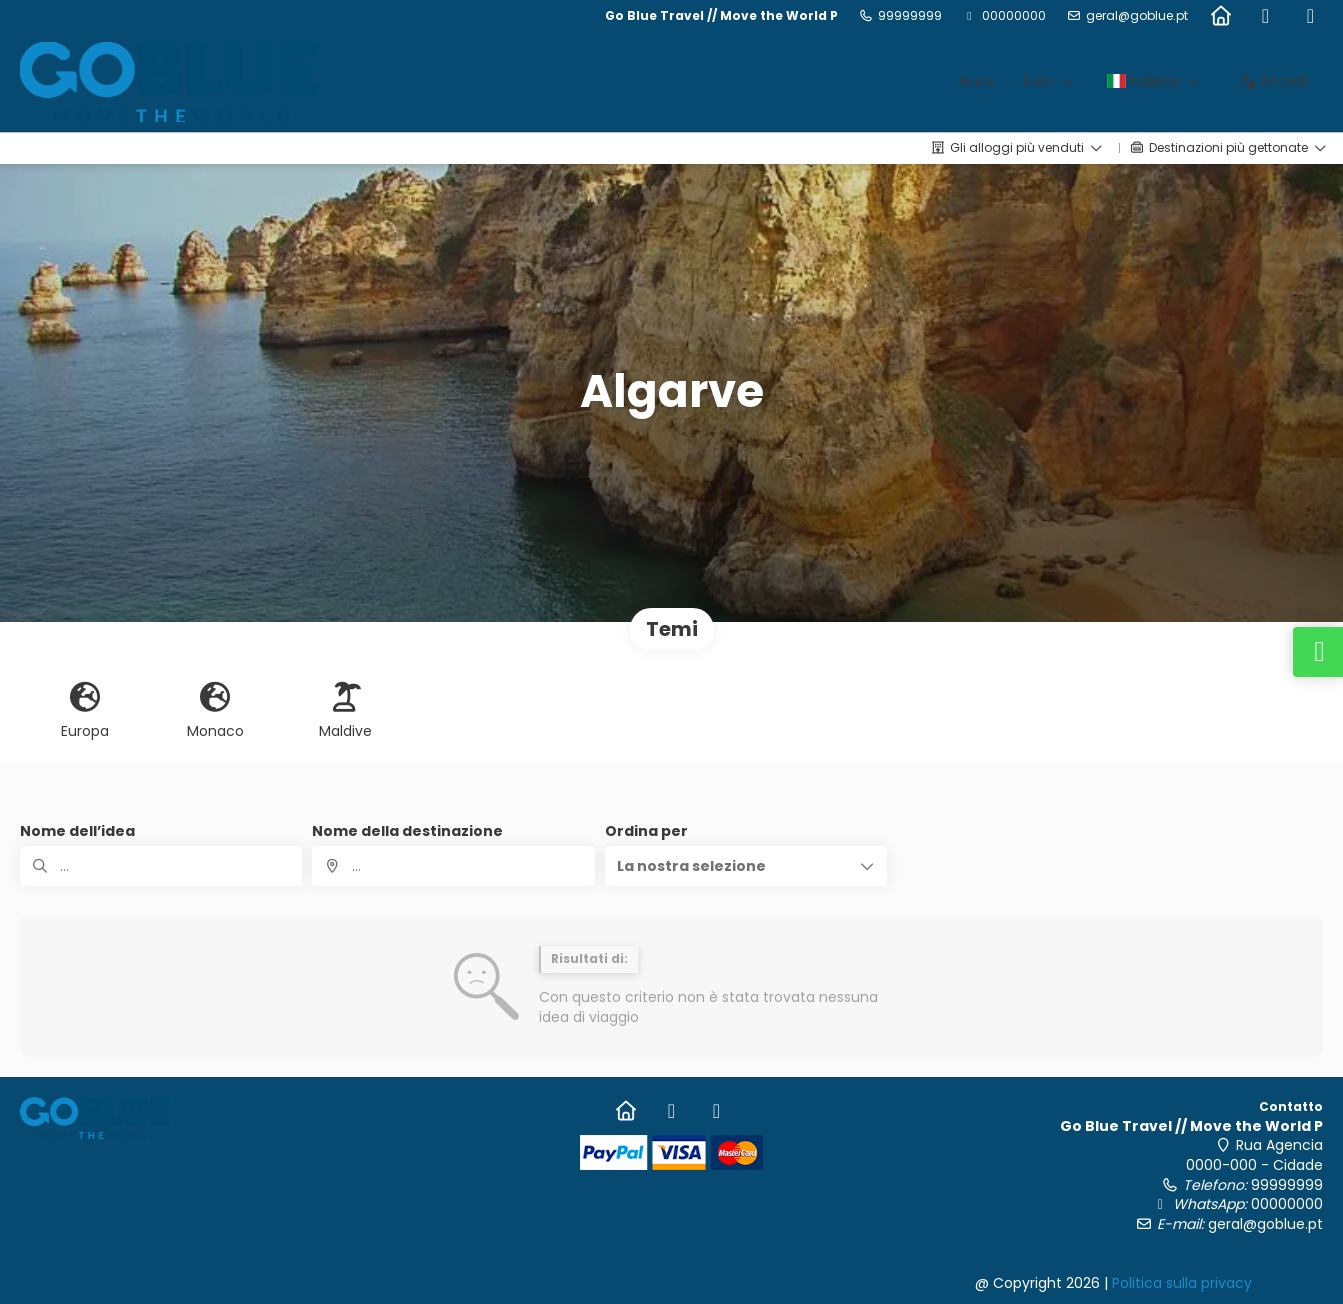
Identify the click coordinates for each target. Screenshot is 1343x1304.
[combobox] (453, 866)
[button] (746, 866)
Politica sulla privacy (1182, 1283)
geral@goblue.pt (1137, 16)
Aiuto (976, 81)
